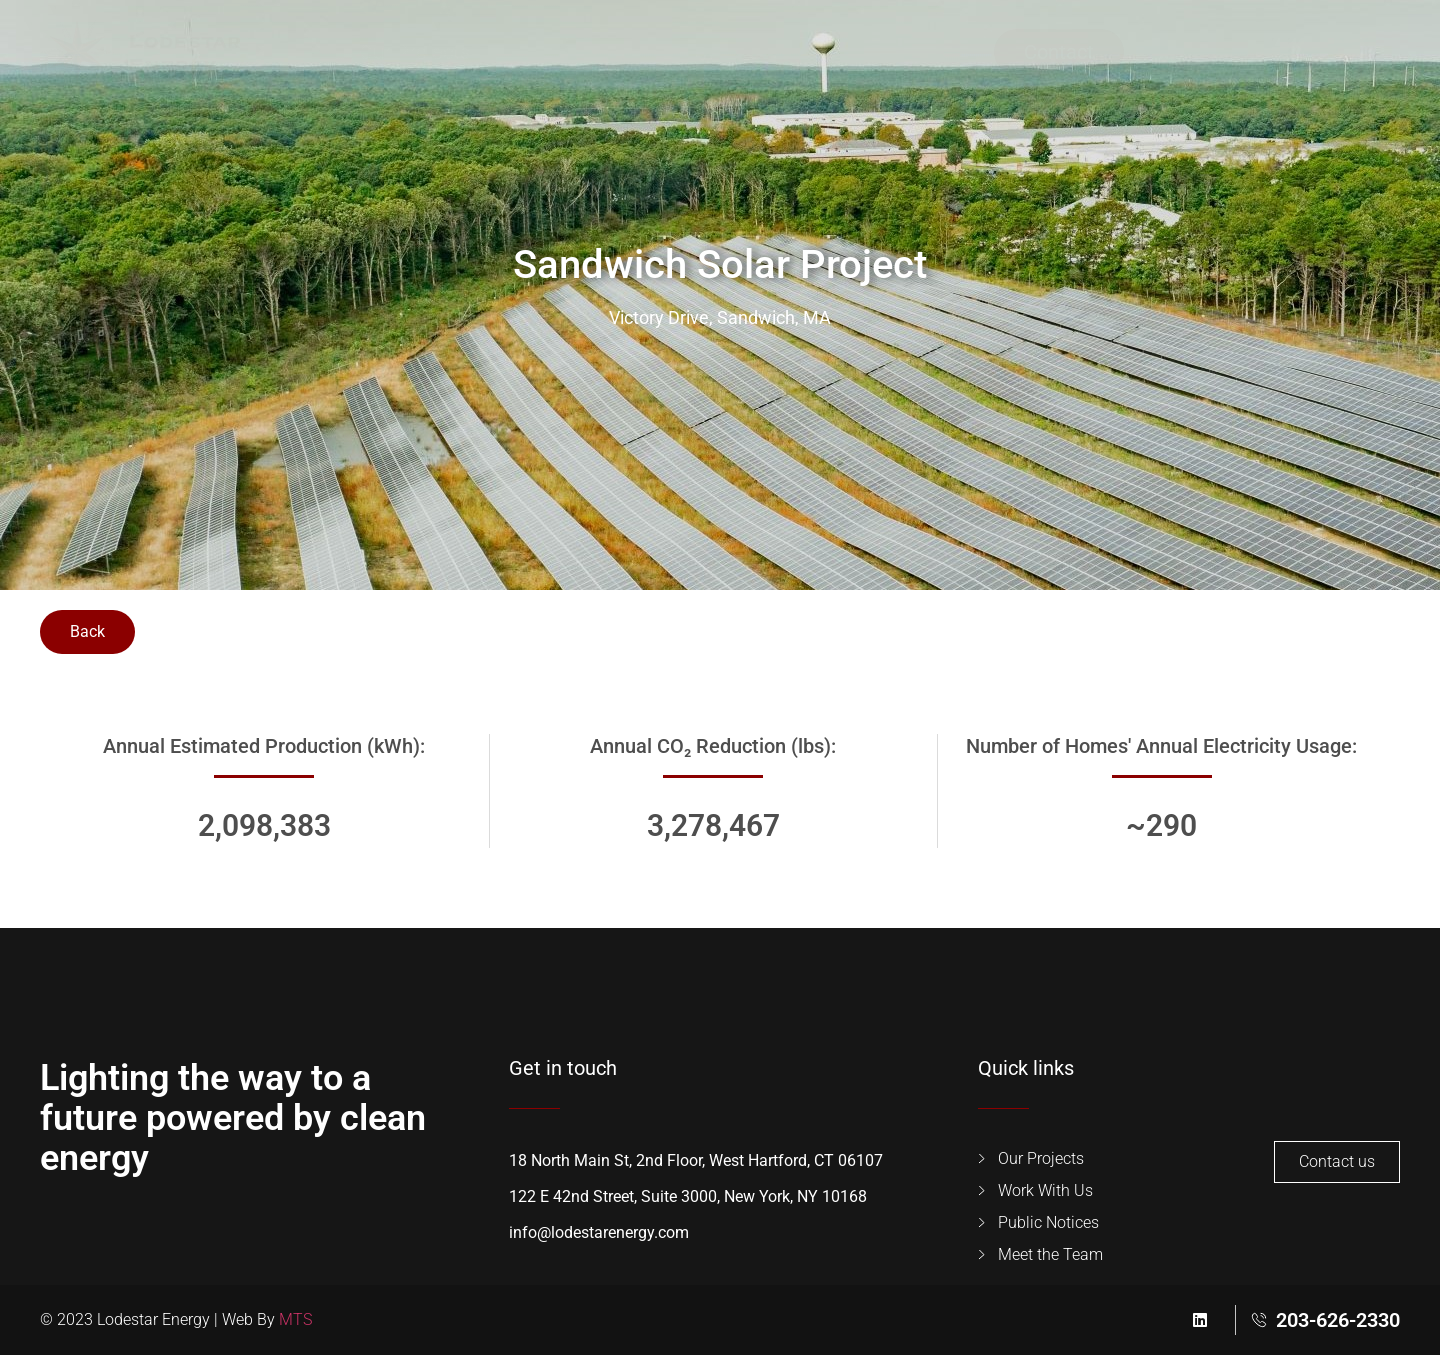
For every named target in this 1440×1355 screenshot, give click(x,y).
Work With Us (570, 52)
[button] (1176, 52)
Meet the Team (738, 52)
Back (87, 631)
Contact (1059, 52)
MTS (295, 1319)
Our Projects (414, 52)
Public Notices (910, 52)
